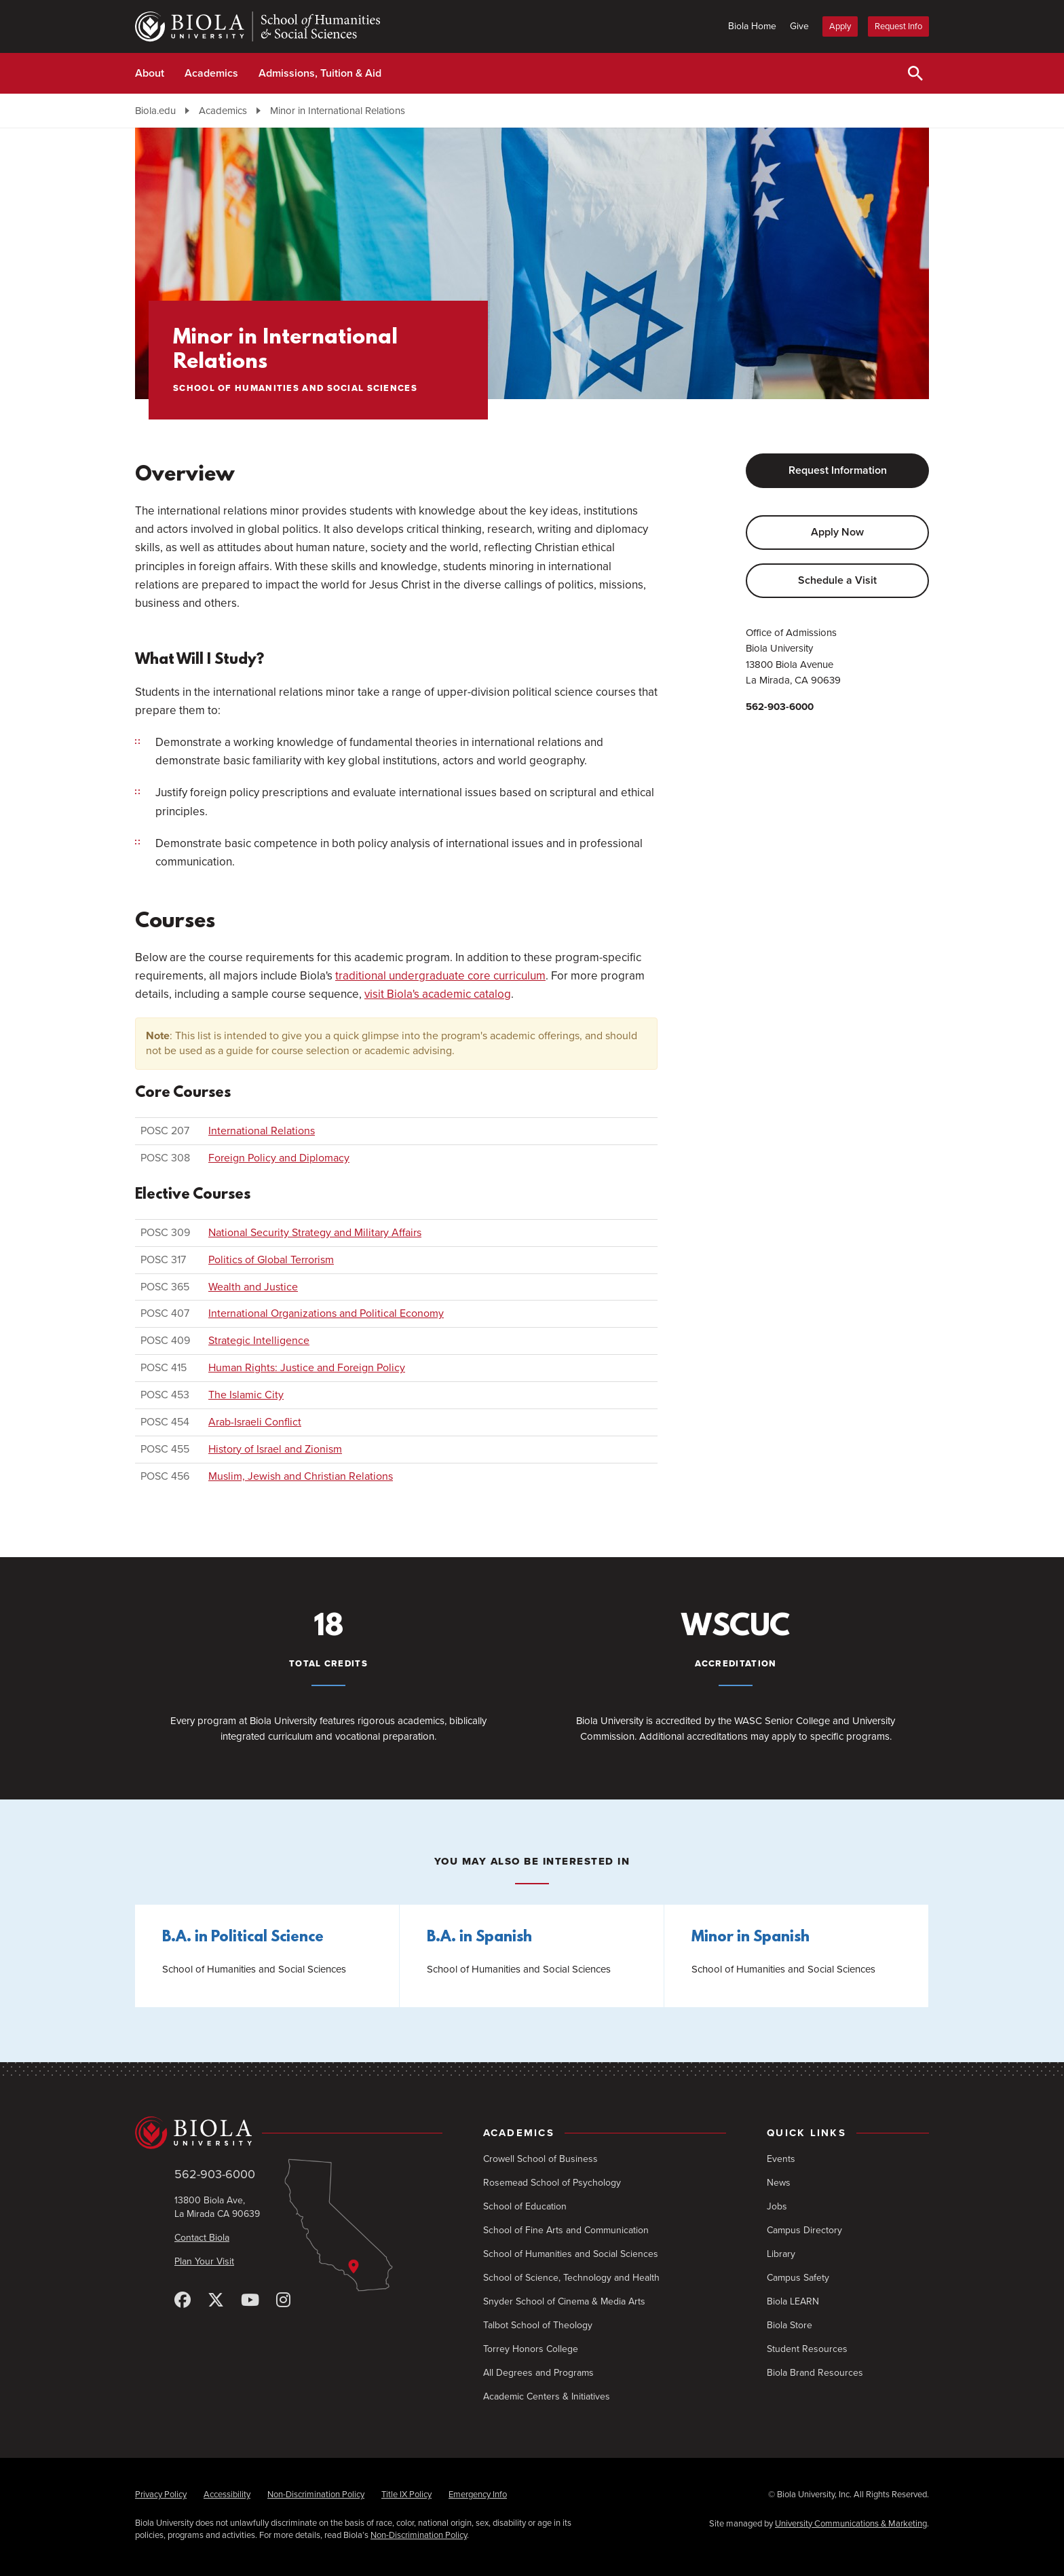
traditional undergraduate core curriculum (440, 976)
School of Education (525, 2206)
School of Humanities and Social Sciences (570, 2254)
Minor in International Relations (337, 111)
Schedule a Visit (837, 580)
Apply (840, 26)
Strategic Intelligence (258, 1340)
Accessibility (227, 2494)
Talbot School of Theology (537, 2325)
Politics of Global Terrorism (271, 1260)
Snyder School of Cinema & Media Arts (564, 2301)
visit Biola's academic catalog (437, 994)
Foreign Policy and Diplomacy (278, 1158)
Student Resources (807, 2349)
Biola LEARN (793, 2301)
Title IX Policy (406, 2494)
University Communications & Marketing (851, 2523)
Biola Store (789, 2325)
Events (781, 2159)
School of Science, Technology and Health (571, 2277)
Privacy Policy (161, 2494)
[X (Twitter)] (216, 2301)
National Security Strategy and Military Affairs (314, 1232)
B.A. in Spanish (479, 1937)
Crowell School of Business (540, 2159)
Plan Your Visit (204, 2261)
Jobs (777, 2206)
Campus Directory (804, 2230)
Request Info (898, 26)
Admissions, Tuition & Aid (320, 73)
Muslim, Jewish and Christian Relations (300, 1476)
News (779, 2182)
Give (799, 26)
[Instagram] (283, 2301)
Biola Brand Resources (815, 2372)
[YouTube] (250, 2301)
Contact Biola (201, 2237)
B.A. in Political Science (243, 1937)
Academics (211, 73)
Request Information (837, 470)
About (149, 73)
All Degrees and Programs (538, 2372)
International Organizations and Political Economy (326, 1313)
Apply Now (837, 532)
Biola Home (752, 26)
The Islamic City (246, 1395)
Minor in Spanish (750, 1937)
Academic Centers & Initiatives (546, 2396)
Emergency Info (478, 2494)
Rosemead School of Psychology (552, 2182)
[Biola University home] (288, 2132)
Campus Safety (798, 2277)
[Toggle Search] (915, 73)
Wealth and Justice (253, 1287)
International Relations (261, 1131)
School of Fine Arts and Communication (566, 2230)
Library (781, 2254)
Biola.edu (155, 111)
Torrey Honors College (530, 2349)
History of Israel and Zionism (275, 1449)
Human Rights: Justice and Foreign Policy (306, 1368)
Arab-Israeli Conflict (254, 1422)
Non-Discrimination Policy (315, 2494)
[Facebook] (182, 2301)
